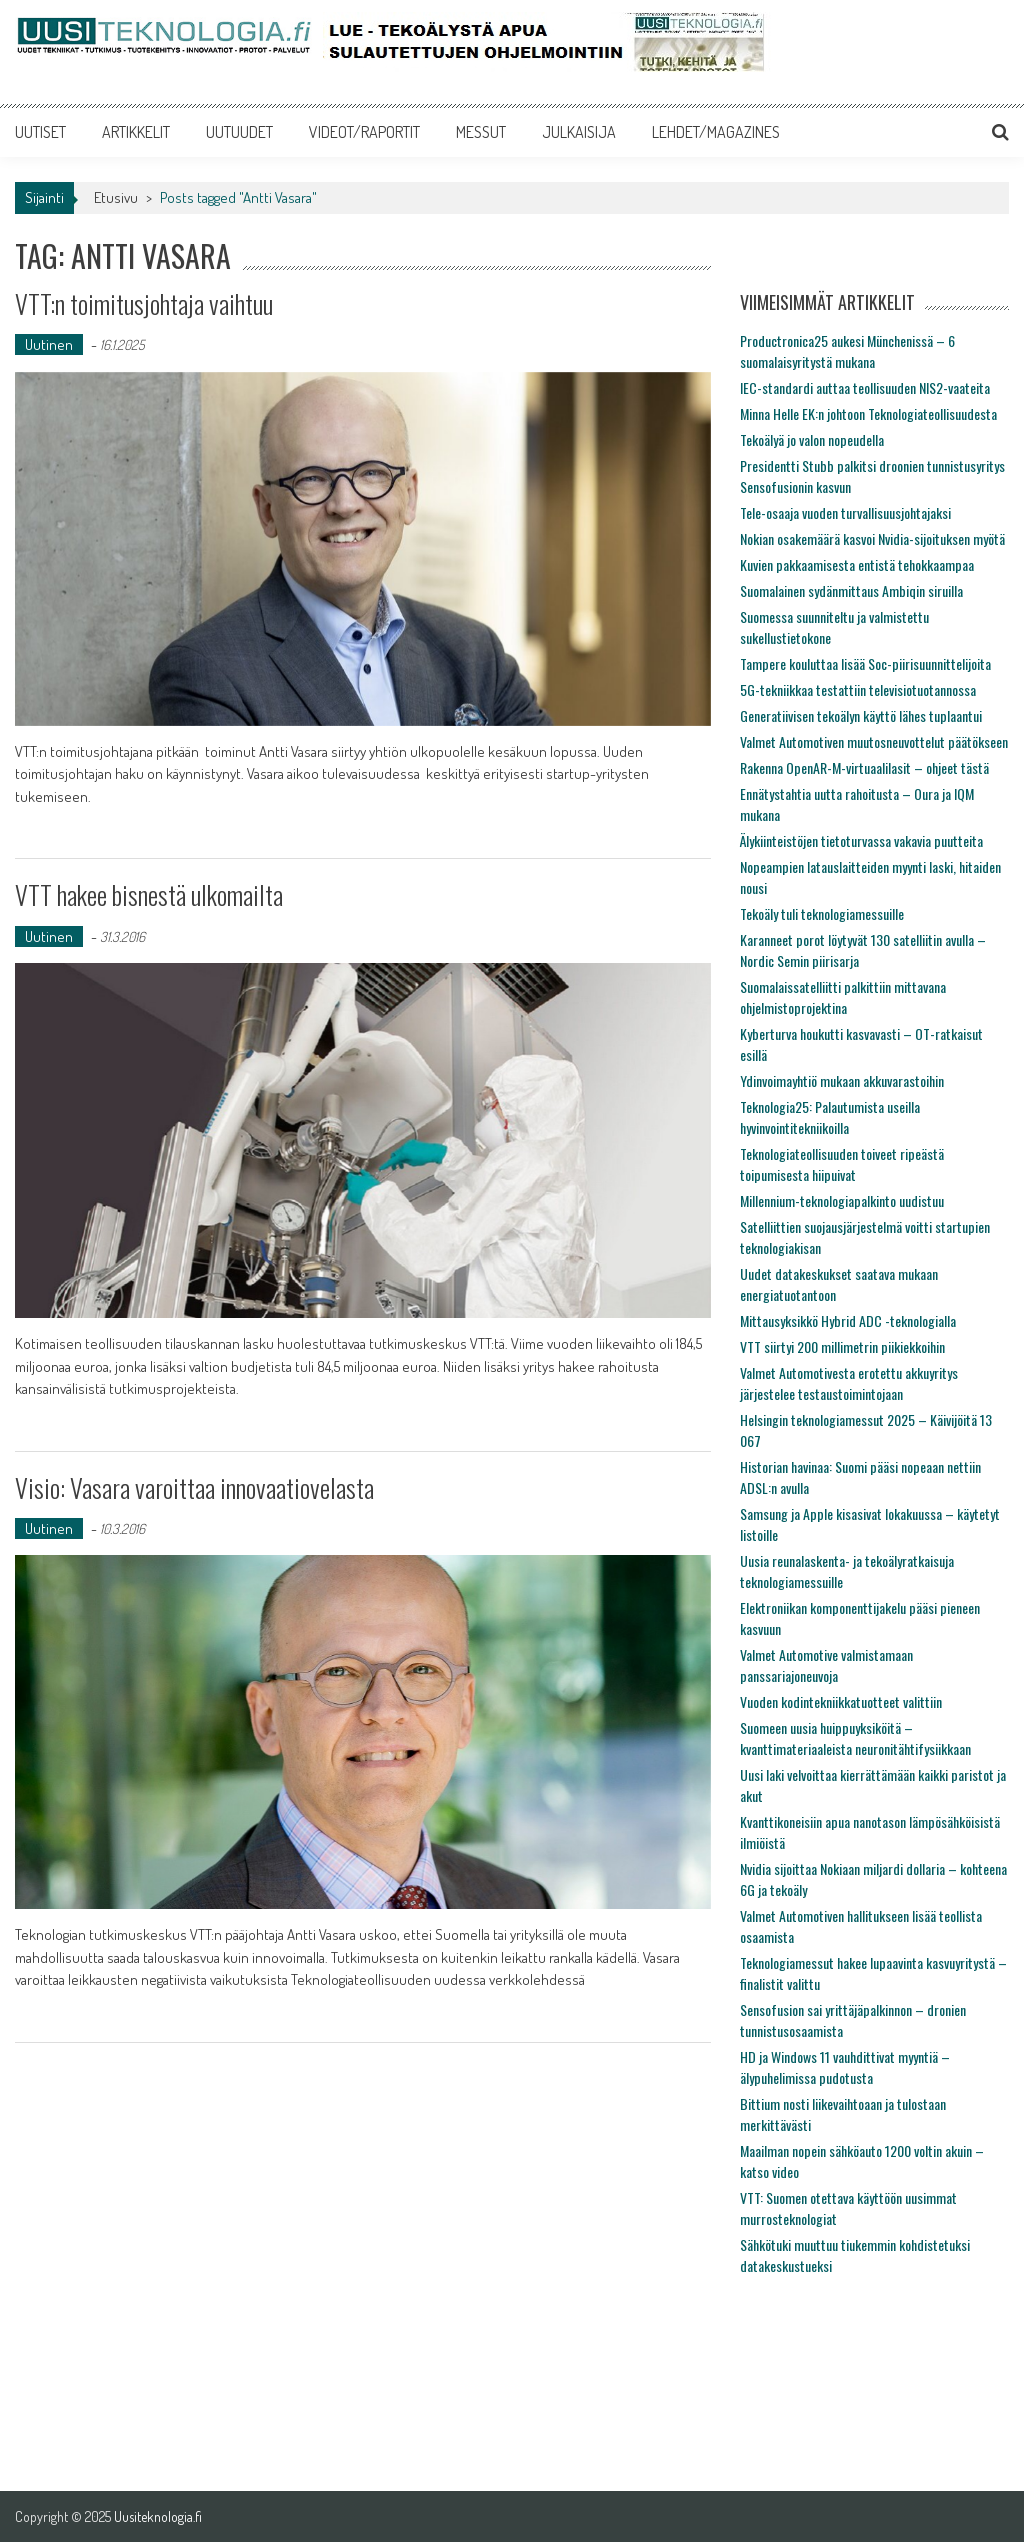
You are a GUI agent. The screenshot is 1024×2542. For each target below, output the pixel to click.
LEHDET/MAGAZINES (716, 132)
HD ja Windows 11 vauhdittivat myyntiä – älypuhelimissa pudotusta (845, 2067)
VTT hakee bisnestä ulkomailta (149, 894)
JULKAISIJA (579, 132)
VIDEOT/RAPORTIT (364, 132)
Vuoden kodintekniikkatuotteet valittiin (841, 1701)
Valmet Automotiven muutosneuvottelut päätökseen (874, 741)
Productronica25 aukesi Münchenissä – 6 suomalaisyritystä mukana (847, 351)
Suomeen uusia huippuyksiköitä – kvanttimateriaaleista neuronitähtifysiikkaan (855, 1738)
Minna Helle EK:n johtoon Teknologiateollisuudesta (868, 413)
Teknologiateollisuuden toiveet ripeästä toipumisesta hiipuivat (842, 1164)
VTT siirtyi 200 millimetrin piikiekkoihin (842, 1346)
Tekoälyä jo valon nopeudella (812, 439)
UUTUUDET (239, 132)
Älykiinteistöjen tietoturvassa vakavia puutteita (861, 840)
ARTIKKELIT (136, 132)
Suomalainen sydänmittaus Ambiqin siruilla (851, 590)
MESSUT (481, 132)
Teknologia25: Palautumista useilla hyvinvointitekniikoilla (830, 1117)
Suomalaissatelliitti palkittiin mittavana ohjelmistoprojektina (843, 997)
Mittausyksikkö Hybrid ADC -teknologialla (848, 1320)
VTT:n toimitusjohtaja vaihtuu (144, 303)
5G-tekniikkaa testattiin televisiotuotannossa (858, 689)
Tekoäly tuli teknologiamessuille (822, 913)
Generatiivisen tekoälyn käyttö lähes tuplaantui (861, 715)
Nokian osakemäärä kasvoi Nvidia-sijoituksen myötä (872, 538)
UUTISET (40, 132)
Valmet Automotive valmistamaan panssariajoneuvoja (826, 1665)
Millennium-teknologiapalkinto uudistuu (842, 1200)
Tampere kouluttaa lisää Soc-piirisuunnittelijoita (865, 663)
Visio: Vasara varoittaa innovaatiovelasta (194, 1487)
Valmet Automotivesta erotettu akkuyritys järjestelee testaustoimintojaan (849, 1383)
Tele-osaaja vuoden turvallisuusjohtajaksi (845, 512)
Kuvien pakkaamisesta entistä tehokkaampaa (857, 564)
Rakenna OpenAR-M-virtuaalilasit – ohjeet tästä (864, 767)
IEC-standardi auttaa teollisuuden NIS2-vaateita (865, 387)
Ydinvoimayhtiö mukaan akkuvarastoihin (842, 1080)
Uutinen (49, 344)
